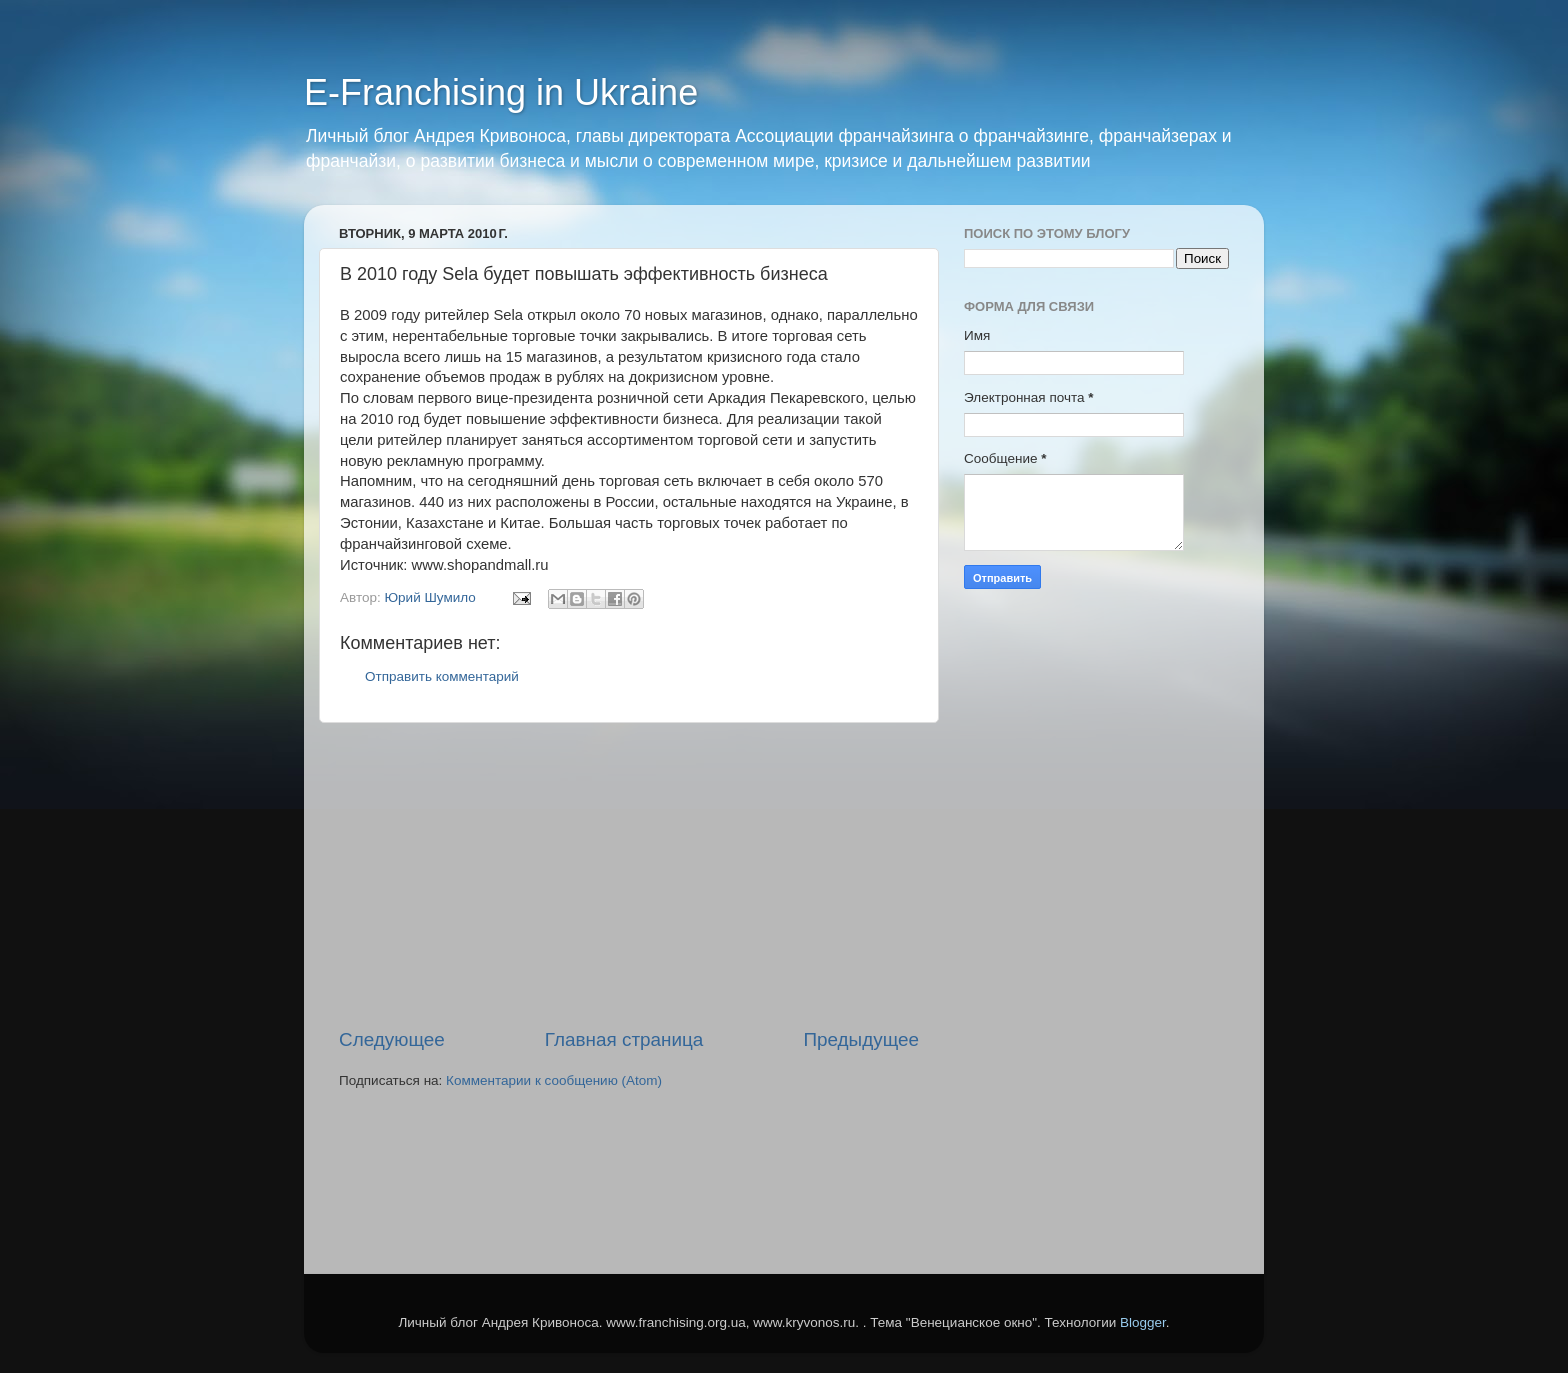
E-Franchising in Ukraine (501, 92)
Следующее (392, 1039)
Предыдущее (861, 1039)
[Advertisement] (629, 875)
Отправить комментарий (442, 676)
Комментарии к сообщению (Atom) (554, 1080)
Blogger (1143, 1322)
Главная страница (624, 1039)
